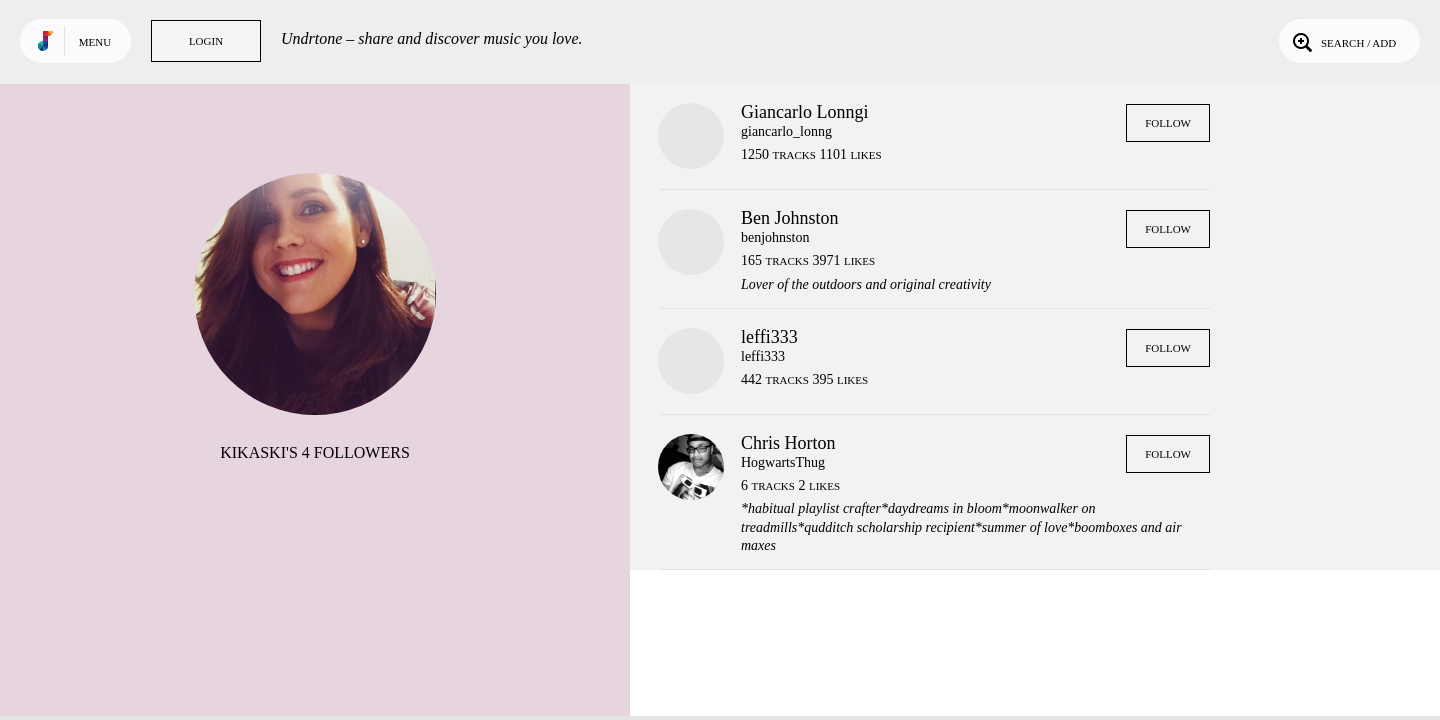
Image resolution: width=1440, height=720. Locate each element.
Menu (95, 42)
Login (206, 41)
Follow (1168, 123)
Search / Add (1342, 41)
